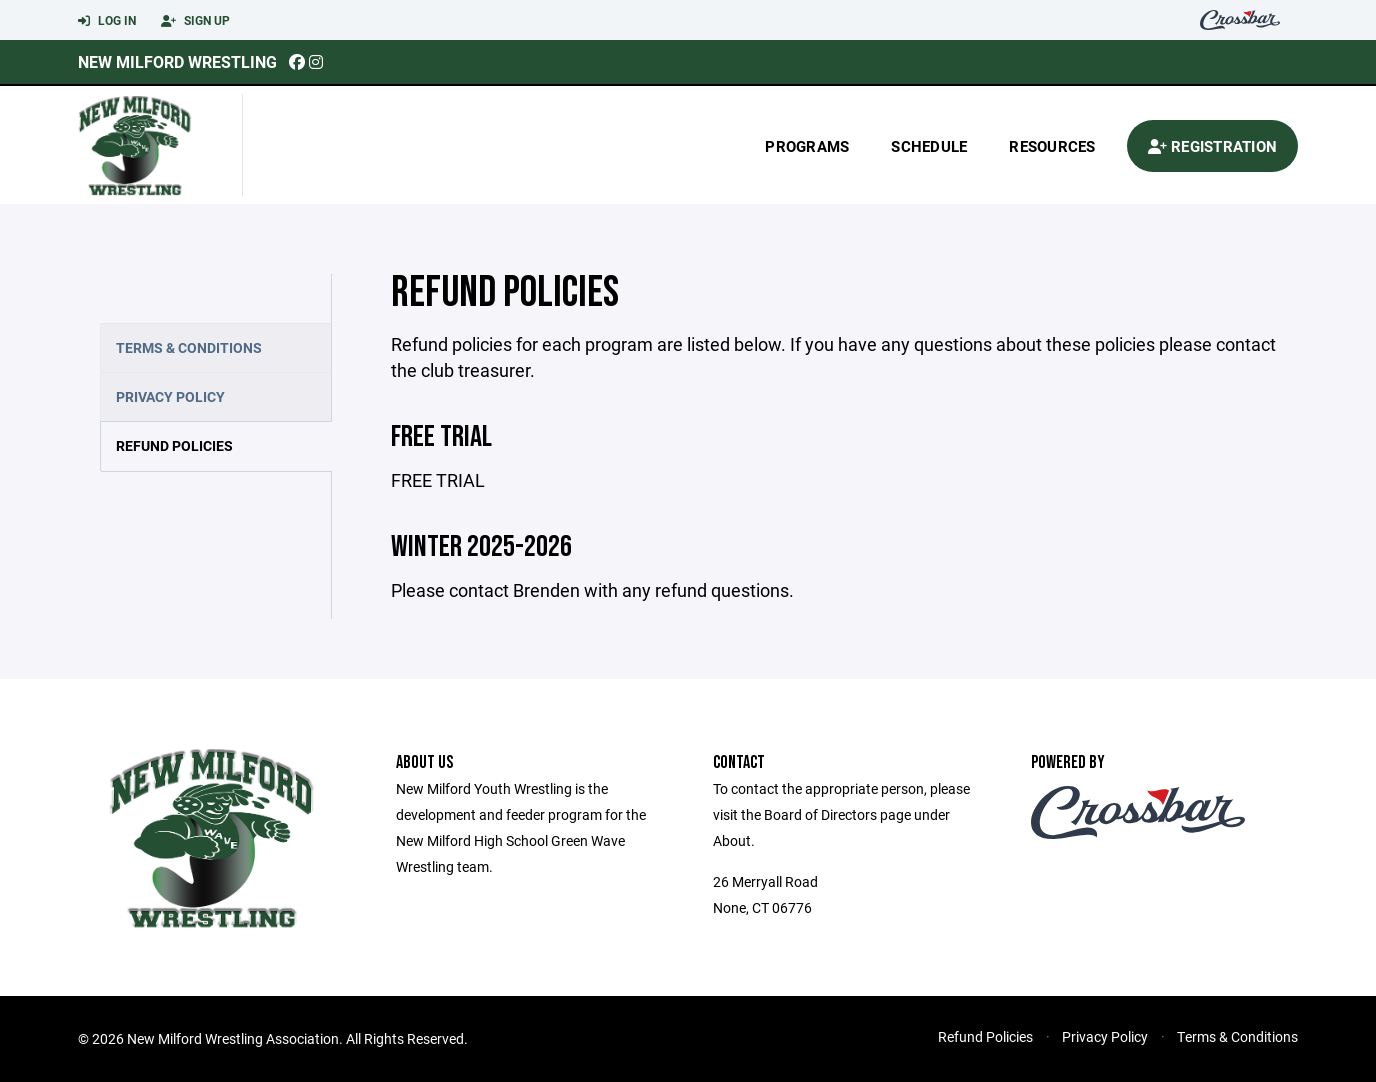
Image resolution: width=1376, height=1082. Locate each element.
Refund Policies (174, 445)
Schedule (929, 146)
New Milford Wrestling (177, 61)
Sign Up (195, 21)
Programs (807, 146)
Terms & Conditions (189, 347)
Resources (1052, 146)
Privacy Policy (170, 396)
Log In (107, 21)
